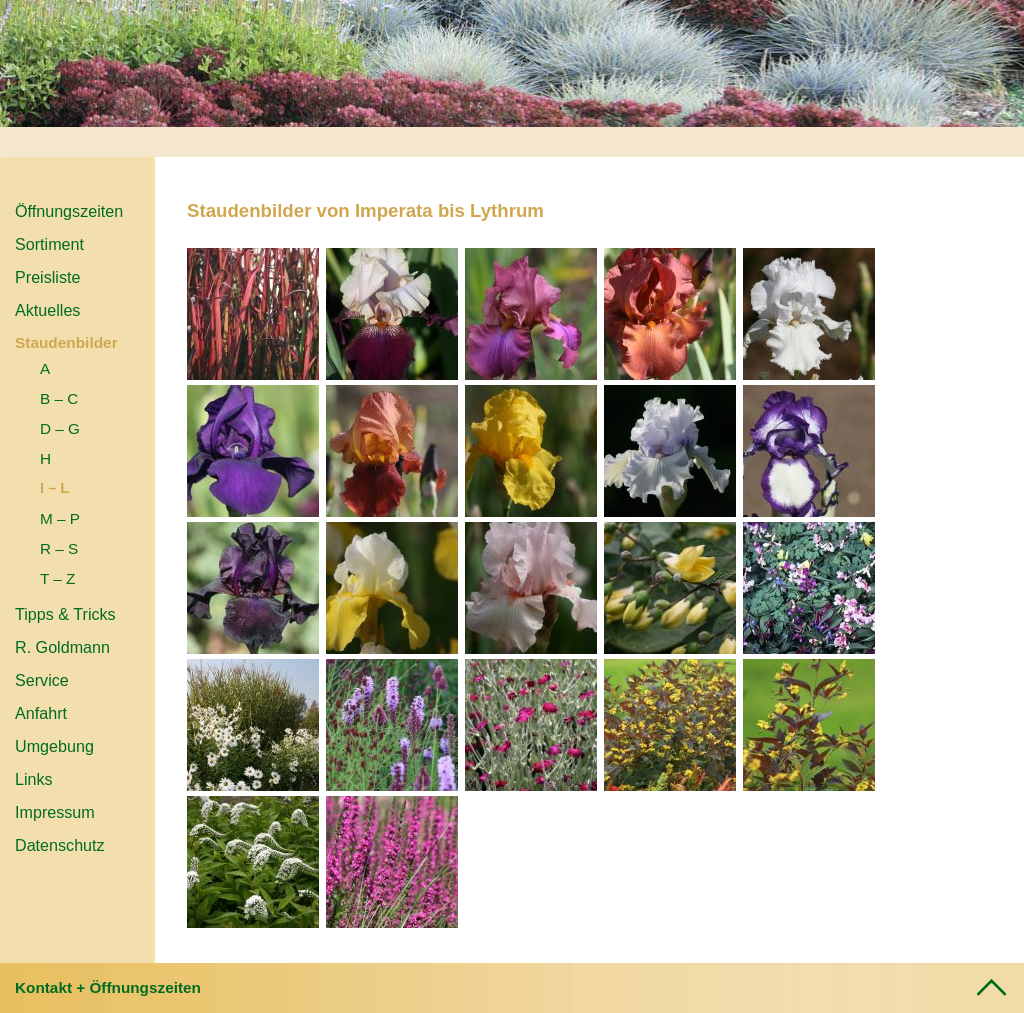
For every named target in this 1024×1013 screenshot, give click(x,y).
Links (34, 779)
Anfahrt (41, 713)
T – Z (57, 578)
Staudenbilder (66, 342)
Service (42, 680)
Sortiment (49, 244)
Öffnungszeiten (69, 211)
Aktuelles (47, 310)
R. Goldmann (62, 647)
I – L (54, 488)
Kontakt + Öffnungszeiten (108, 987)
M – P (60, 518)
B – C (59, 398)
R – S (59, 548)
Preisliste (47, 277)
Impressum (55, 812)
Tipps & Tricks (65, 614)
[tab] (512, 988)
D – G (60, 428)
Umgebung (54, 746)
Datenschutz (60, 845)
